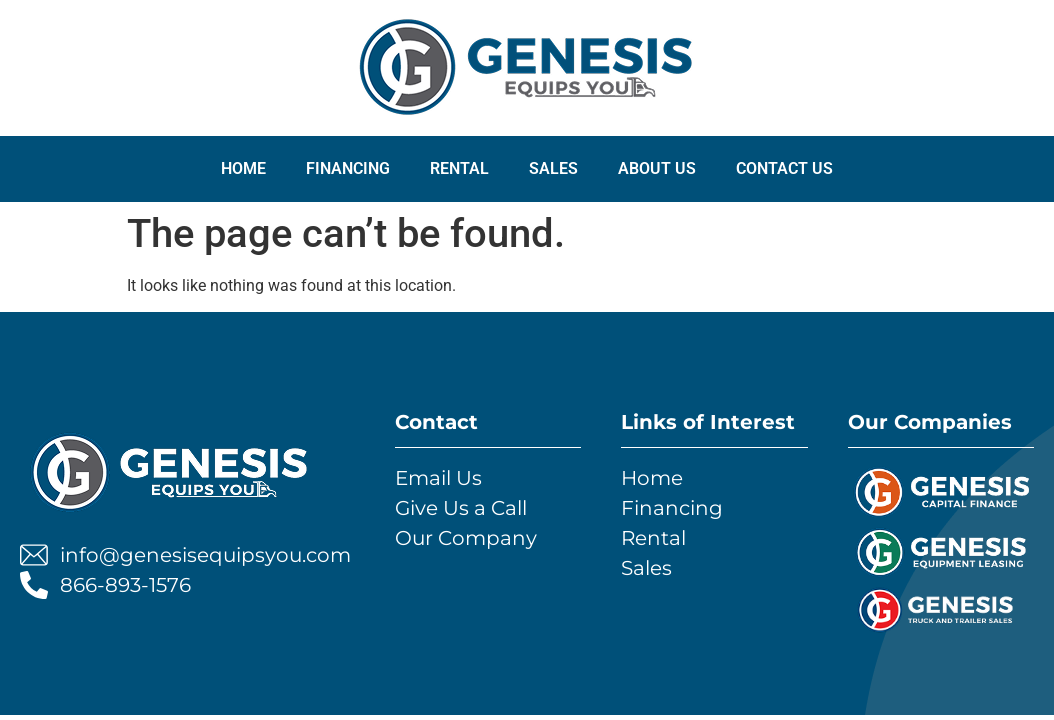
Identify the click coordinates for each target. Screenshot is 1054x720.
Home (243, 168)
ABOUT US (657, 168)
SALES (553, 168)
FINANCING (348, 168)
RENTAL (459, 168)
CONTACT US (784, 168)
